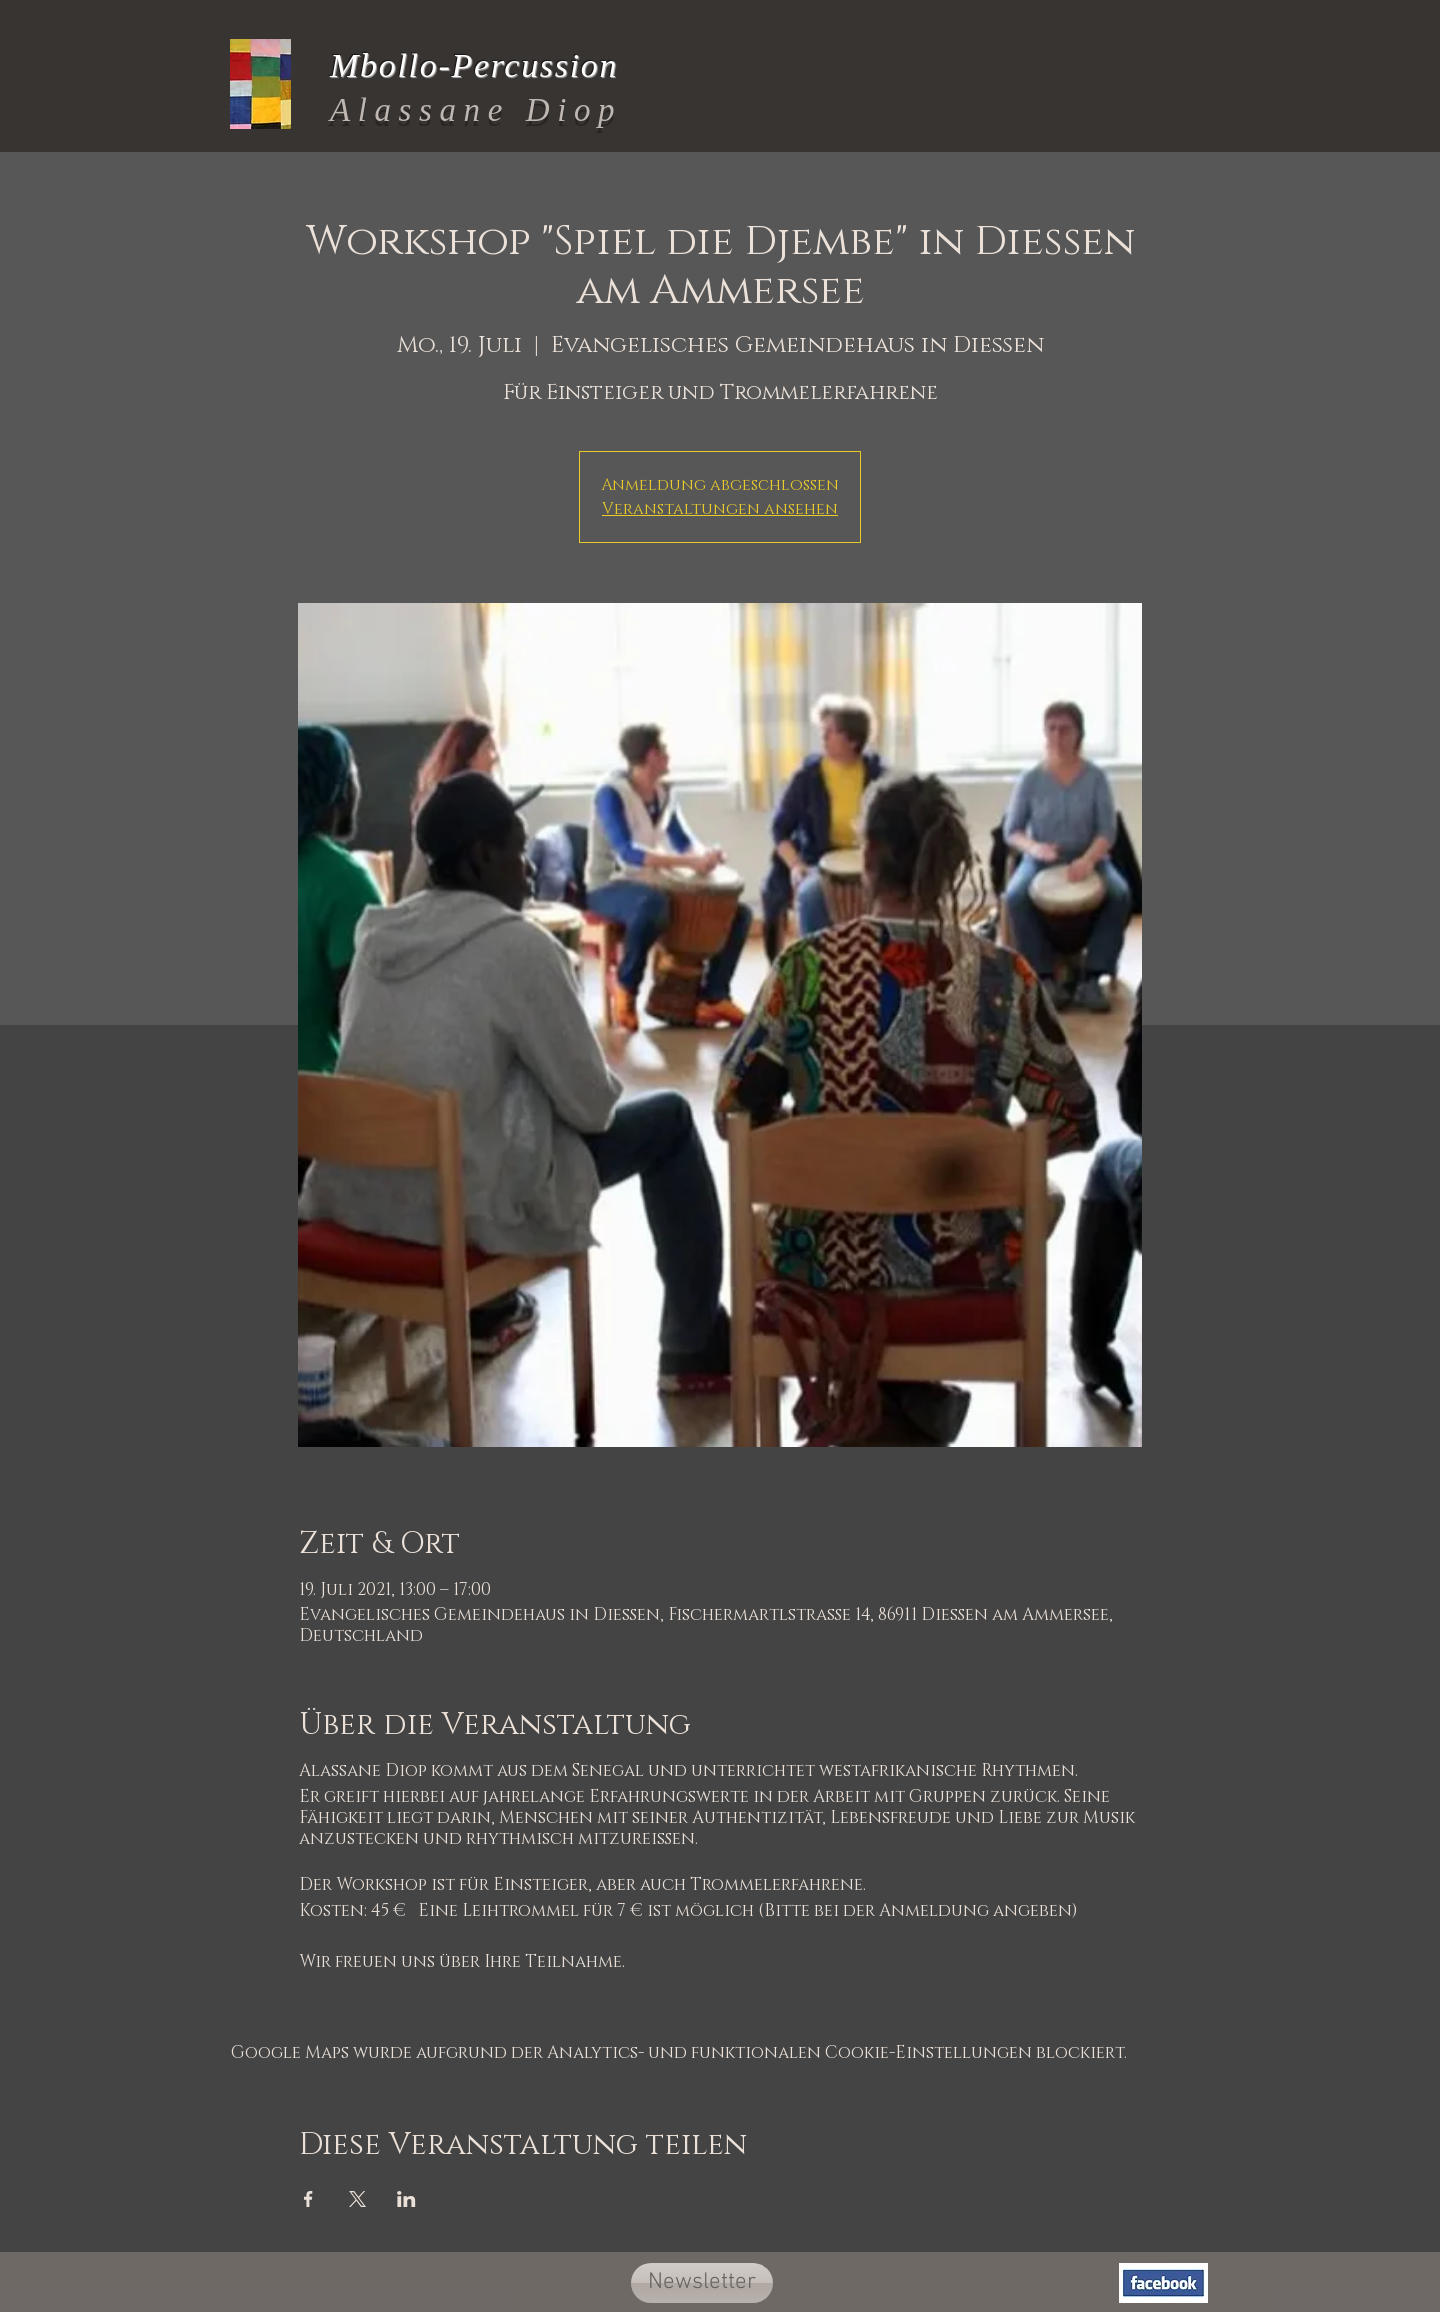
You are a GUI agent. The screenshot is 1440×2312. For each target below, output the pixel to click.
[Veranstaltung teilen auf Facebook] (308, 2199)
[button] (702, 2283)
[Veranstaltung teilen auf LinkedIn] (406, 2199)
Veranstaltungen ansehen (720, 509)
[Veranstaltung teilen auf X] (357, 2199)
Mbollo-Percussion (474, 65)
